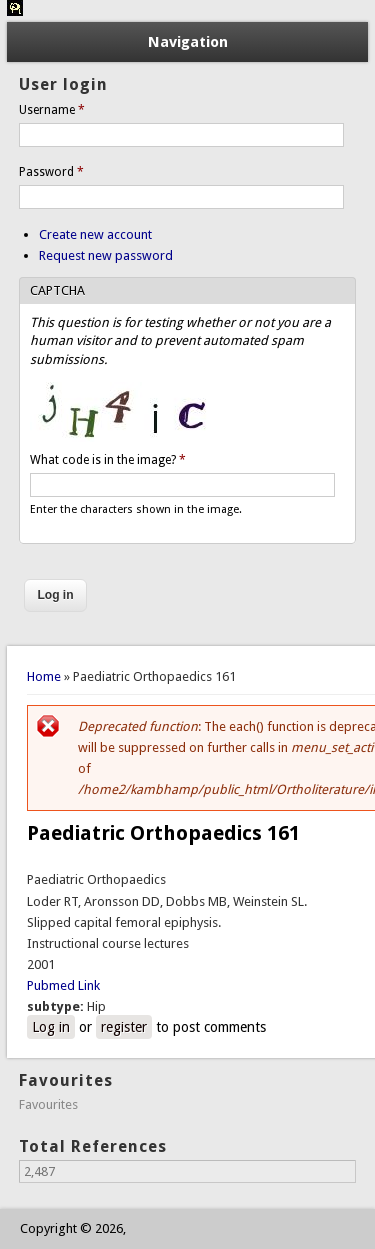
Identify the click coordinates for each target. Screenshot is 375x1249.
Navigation (188, 42)
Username (52, 110)
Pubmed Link (63, 985)
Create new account (95, 234)
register (124, 1027)
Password (51, 172)
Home (44, 676)
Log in (51, 1027)
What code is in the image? (108, 460)
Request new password (106, 255)
